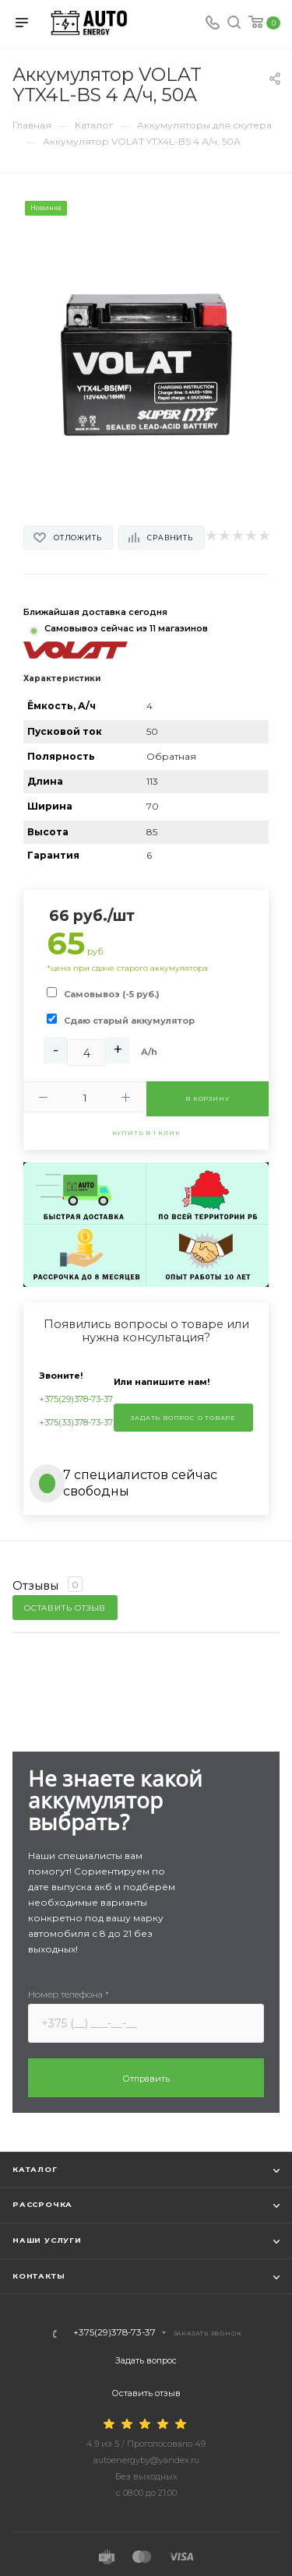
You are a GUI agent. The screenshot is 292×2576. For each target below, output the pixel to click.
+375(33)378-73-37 (76, 1422)
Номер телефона (68, 1994)
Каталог (35, 2169)
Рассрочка (42, 2204)
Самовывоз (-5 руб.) (112, 994)
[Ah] (86, 1052)
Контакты (38, 2276)
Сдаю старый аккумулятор (129, 1020)
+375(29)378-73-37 (76, 1398)
